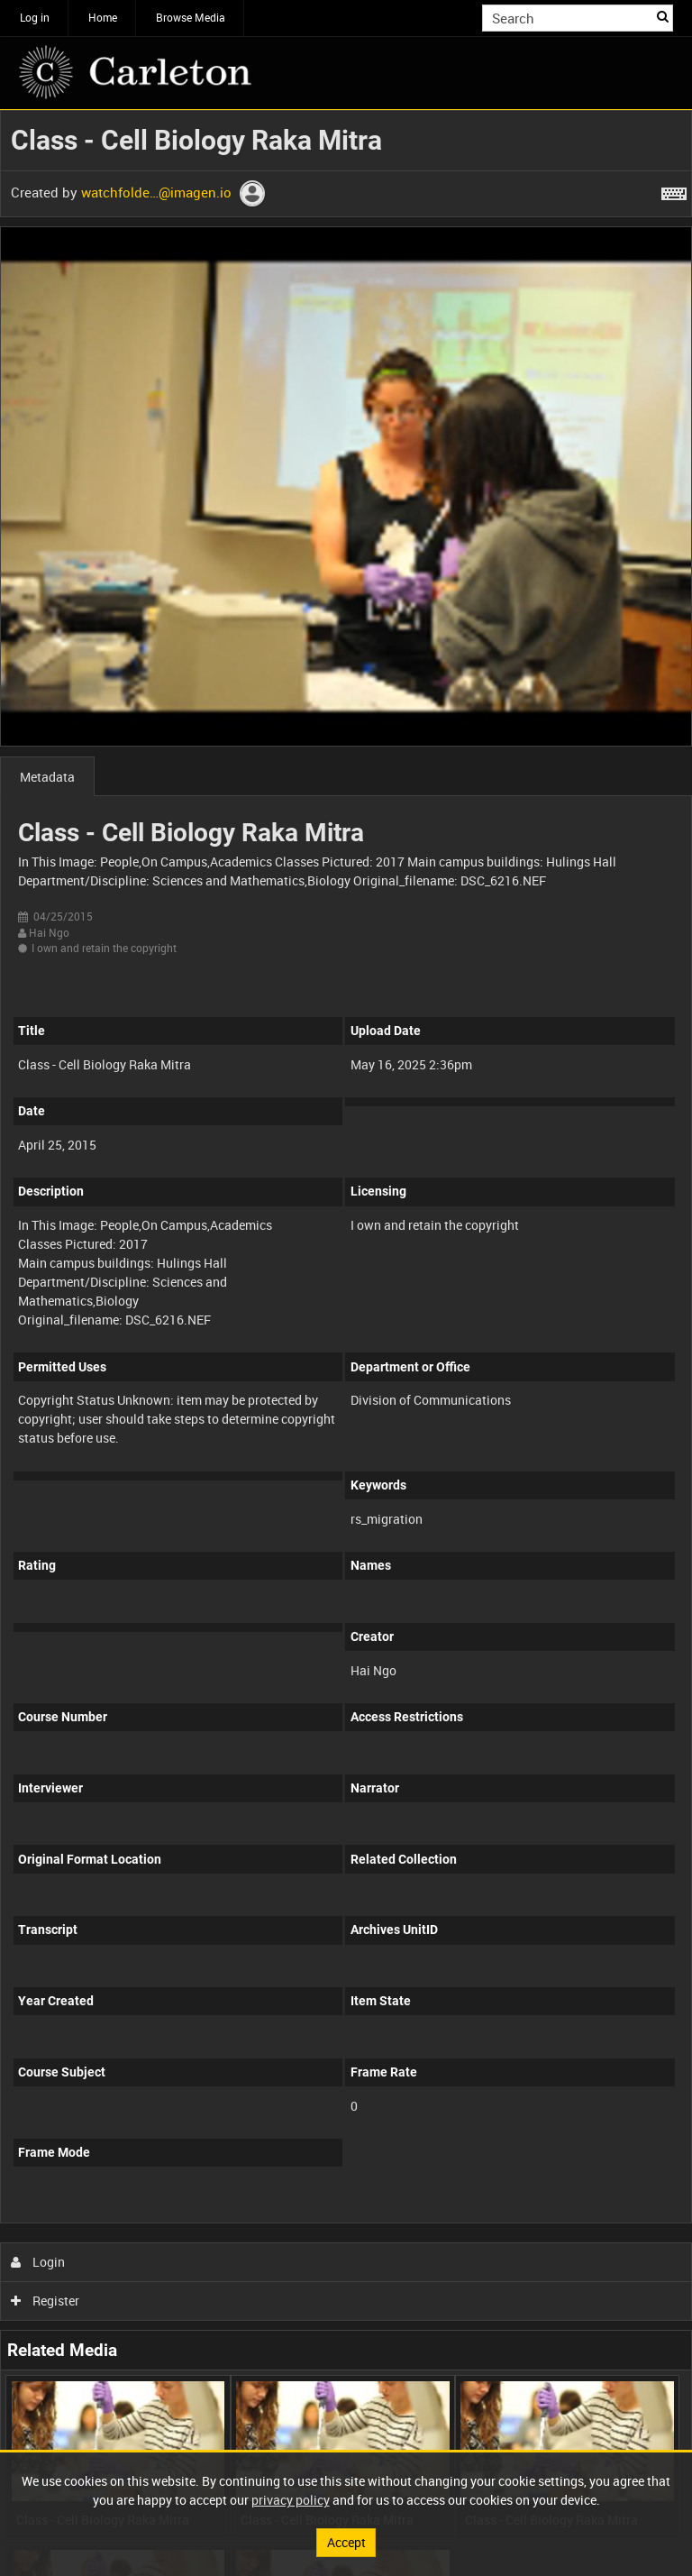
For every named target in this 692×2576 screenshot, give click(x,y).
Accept (346, 2542)
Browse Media (190, 17)
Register (45, 2300)
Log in (35, 17)
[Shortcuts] (674, 190)
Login (38, 2261)
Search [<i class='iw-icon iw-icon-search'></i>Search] (663, 16)
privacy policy (290, 2499)
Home (102, 17)
